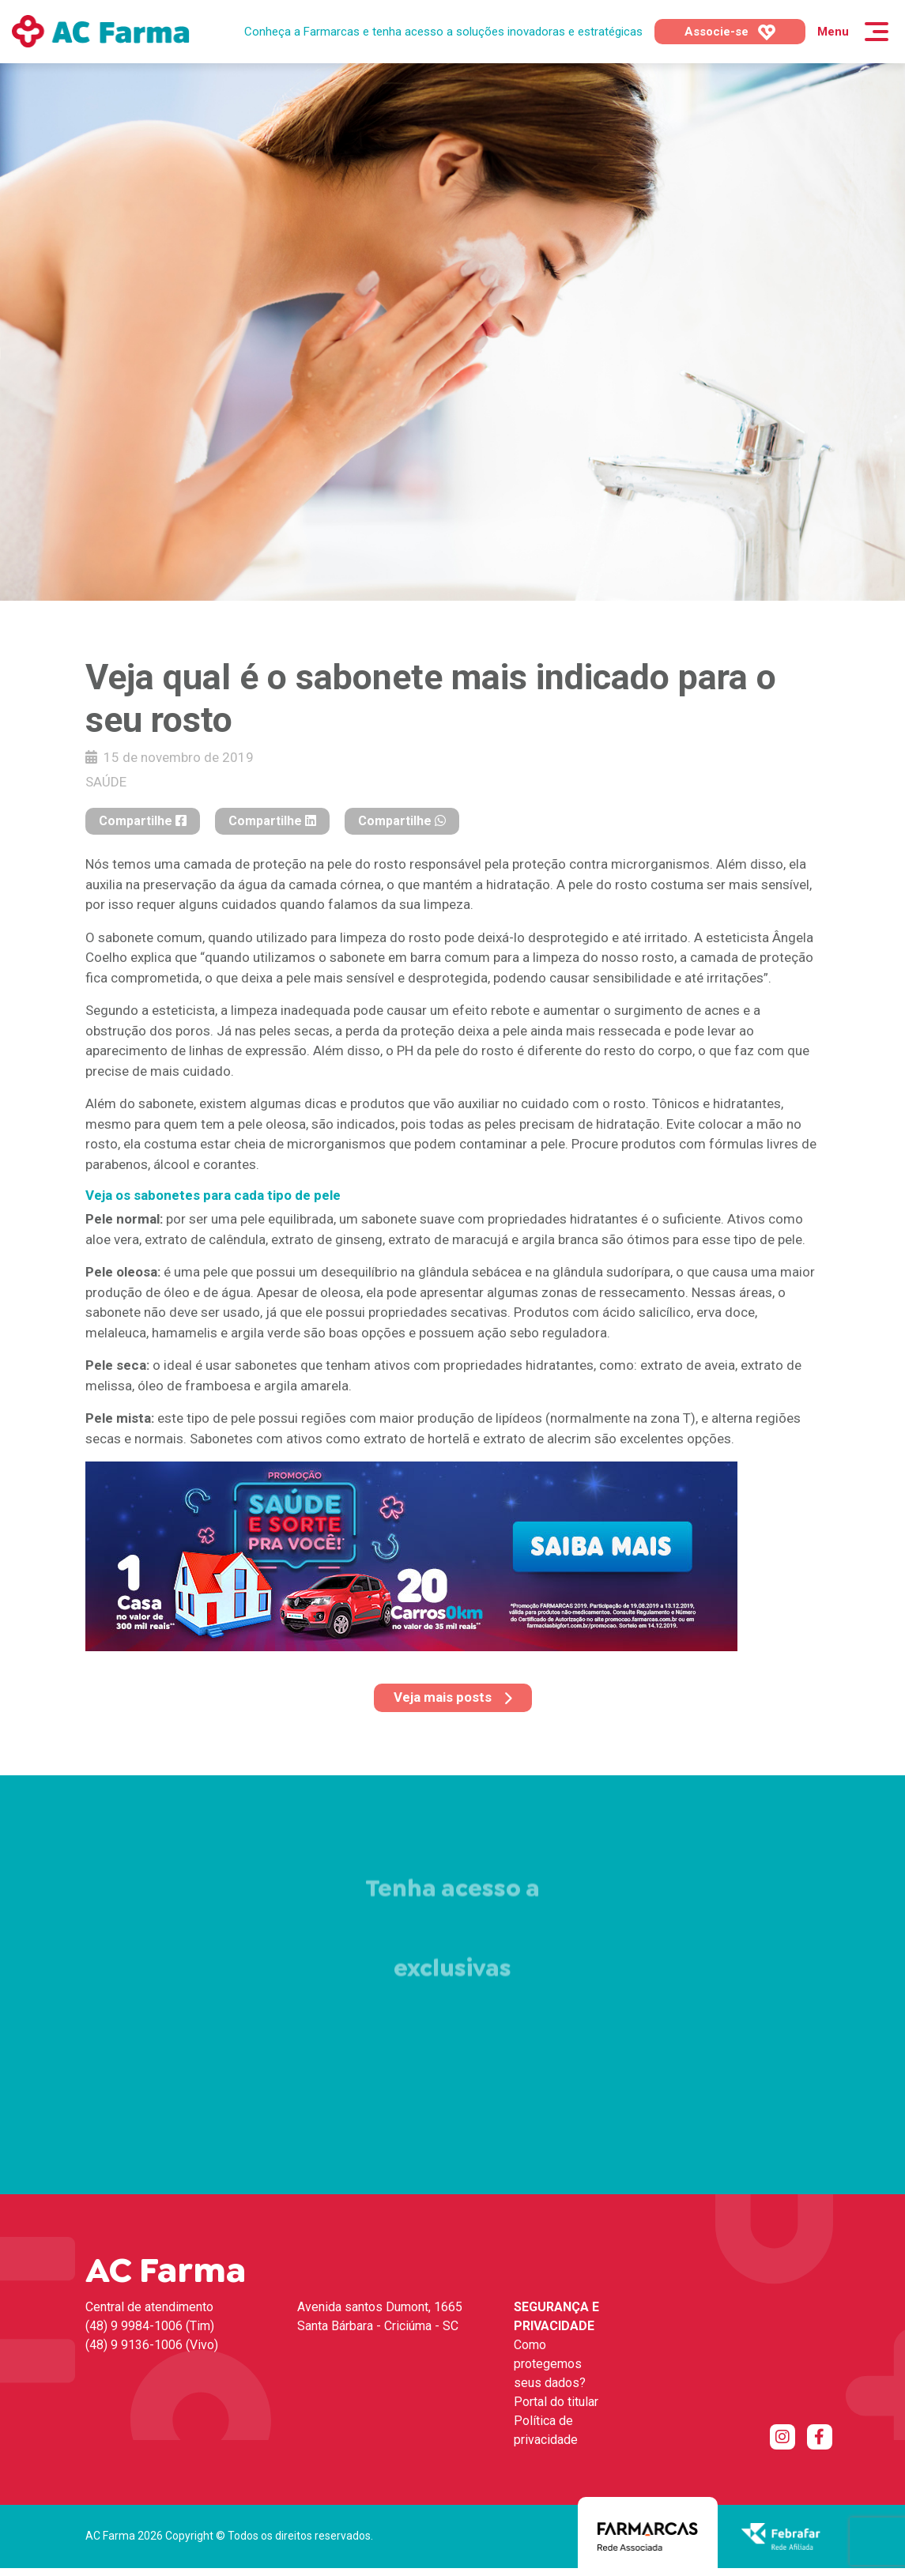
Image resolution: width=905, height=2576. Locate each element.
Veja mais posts (453, 1697)
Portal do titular (556, 2401)
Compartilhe (143, 820)
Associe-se (729, 32)
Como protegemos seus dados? (550, 2363)
